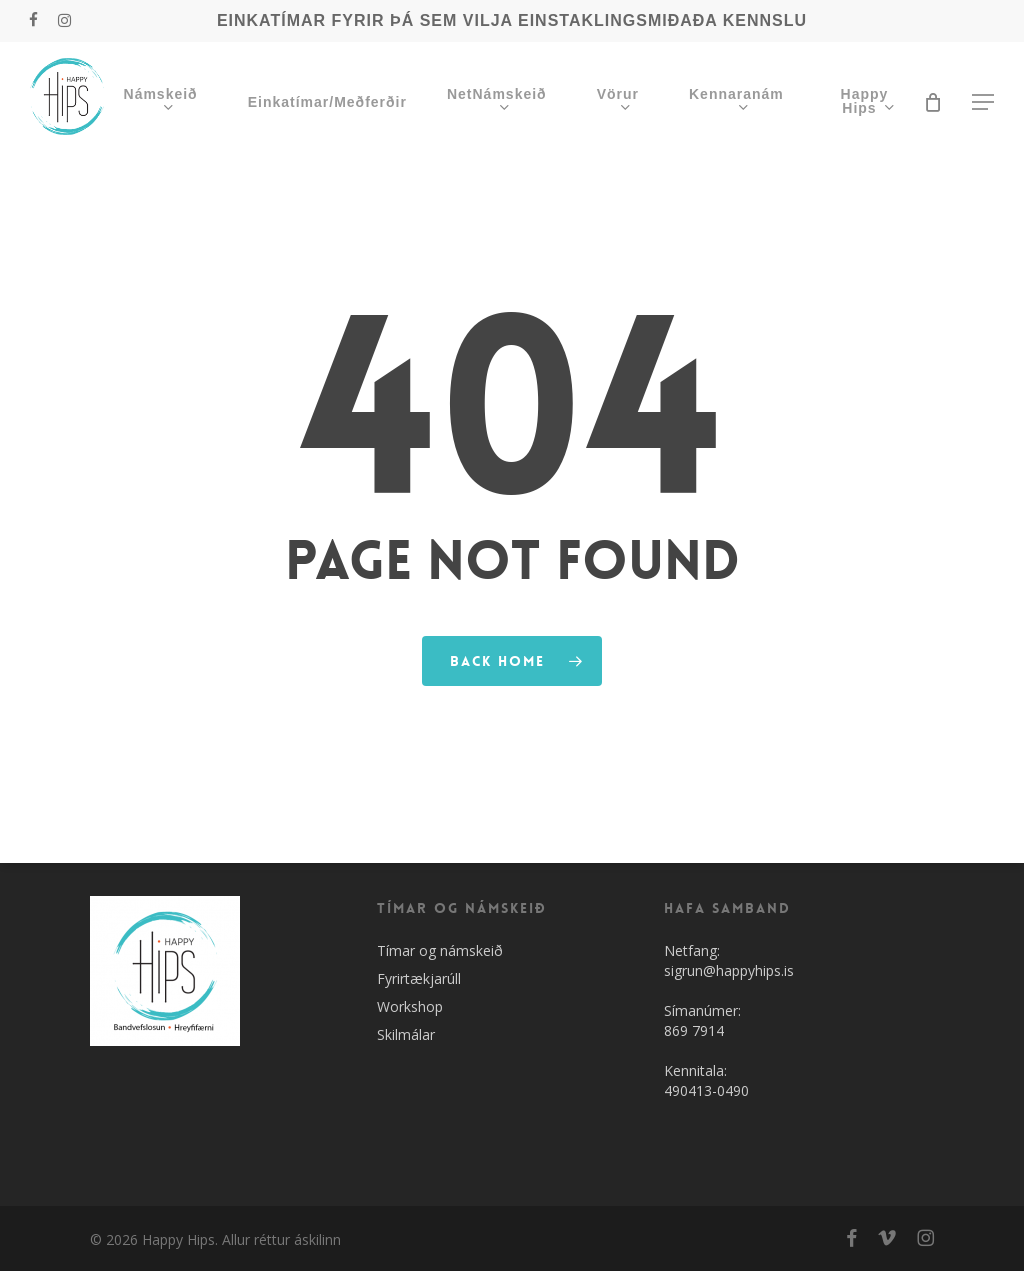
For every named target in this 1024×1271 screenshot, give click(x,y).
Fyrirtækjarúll (419, 978)
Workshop (410, 1006)
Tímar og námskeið (440, 950)
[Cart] (933, 102)
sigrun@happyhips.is (729, 970)
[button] (984, 102)
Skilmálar (406, 1034)
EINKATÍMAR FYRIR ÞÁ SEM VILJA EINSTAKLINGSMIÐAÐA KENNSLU (512, 20)
